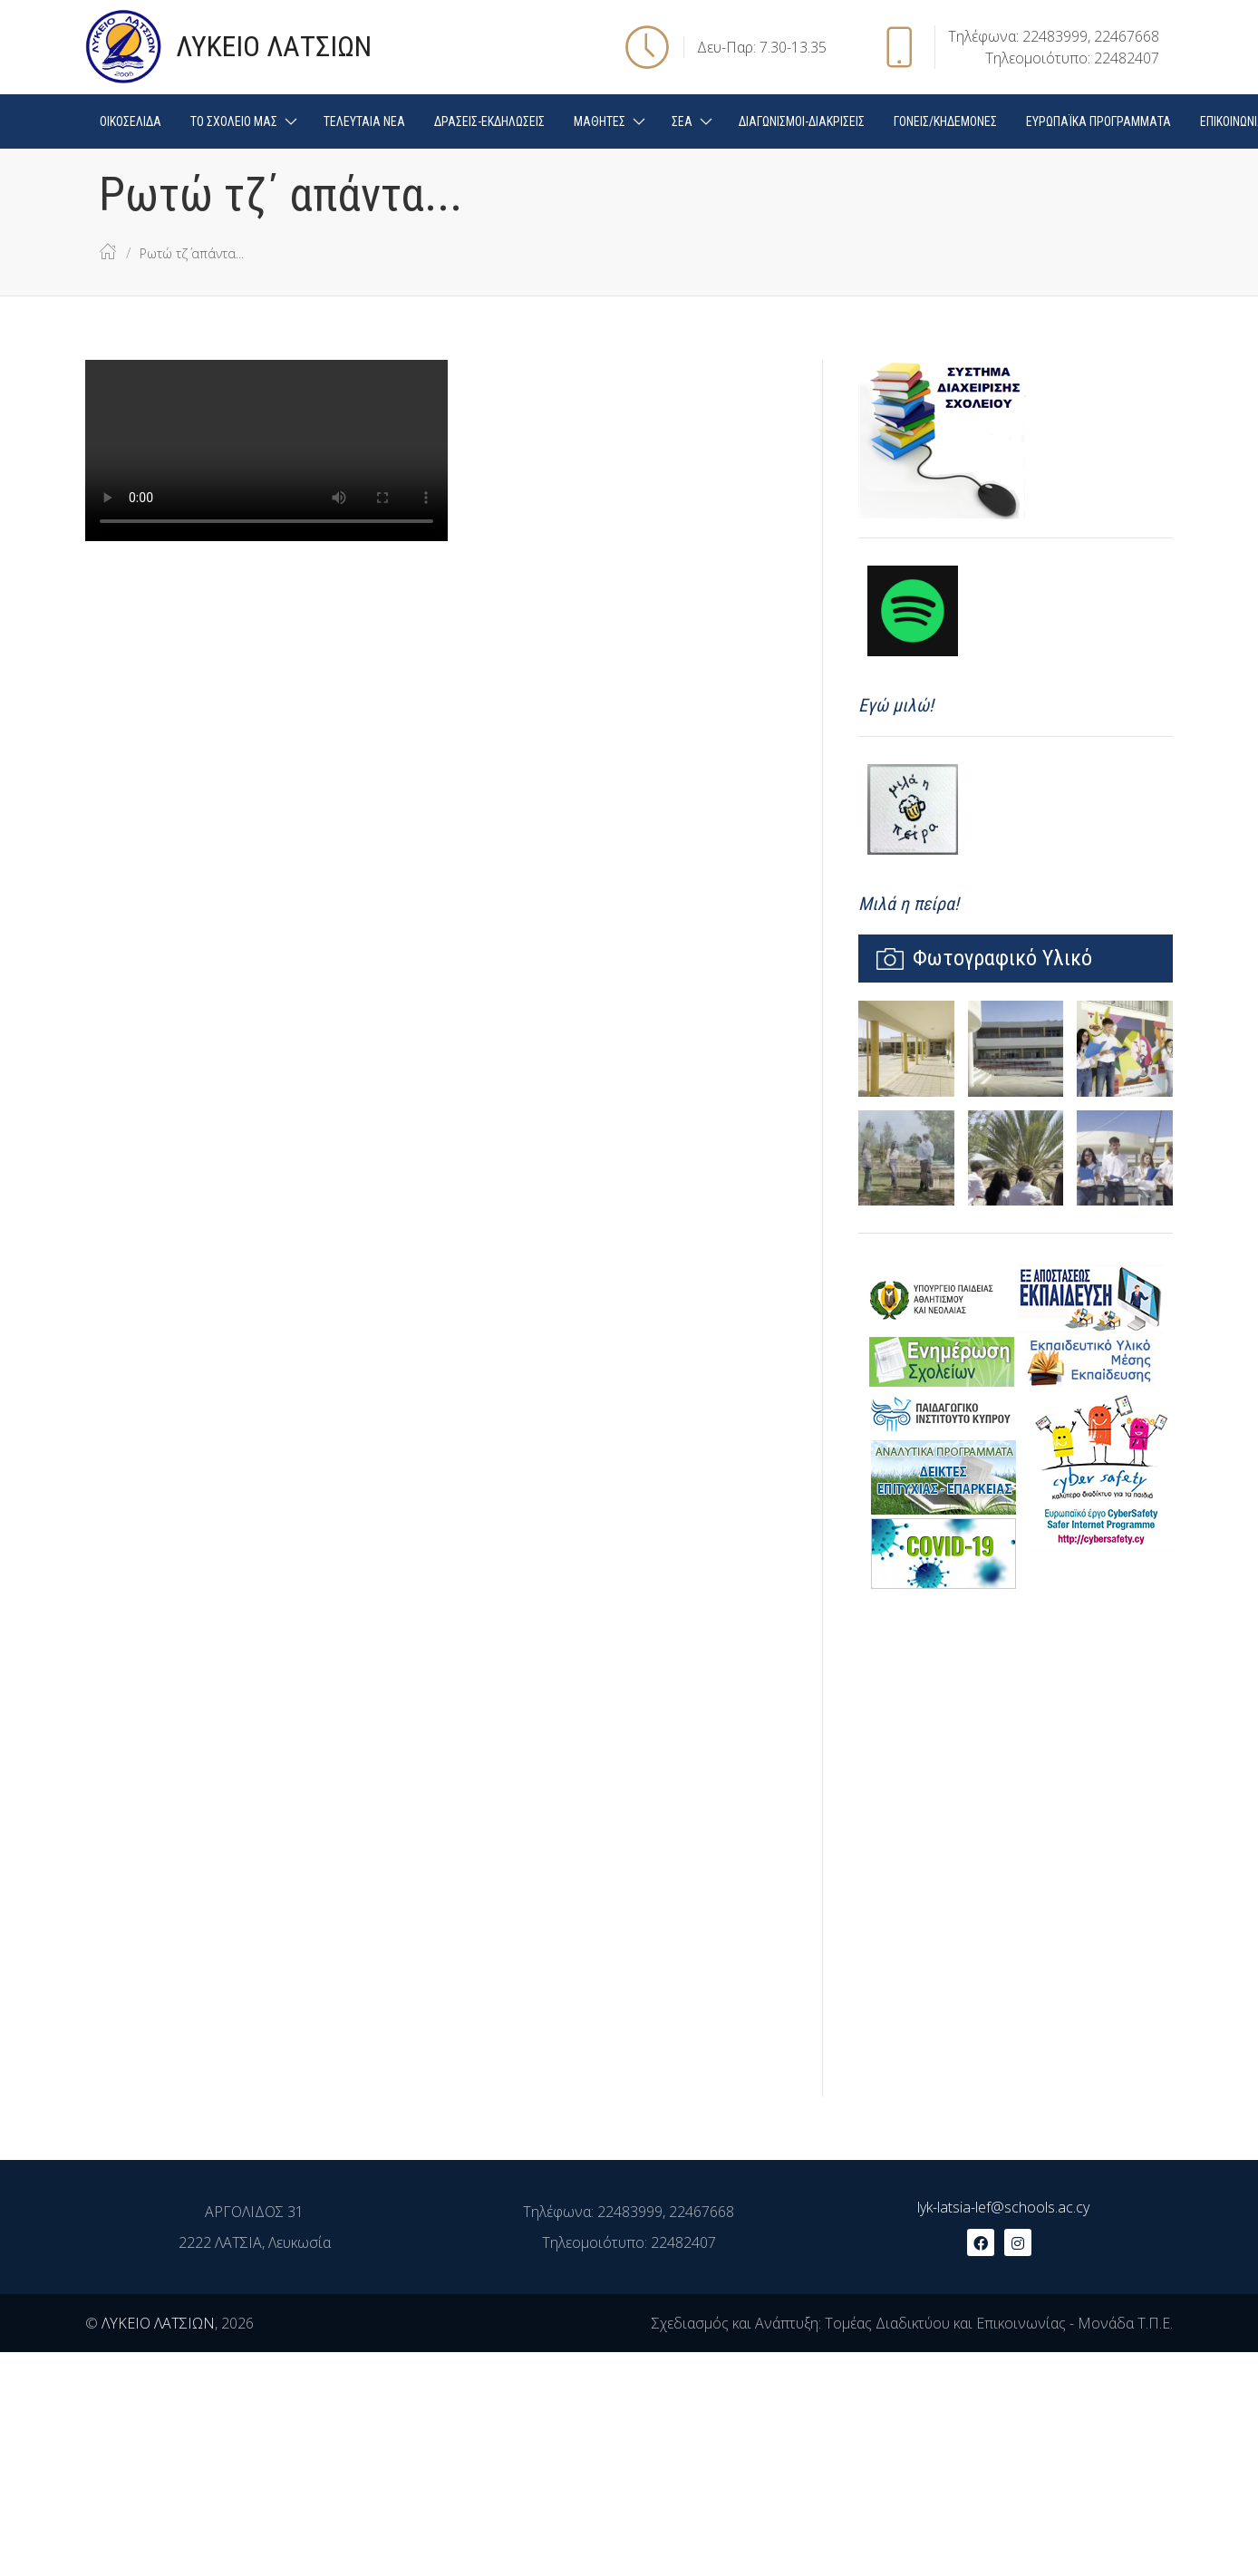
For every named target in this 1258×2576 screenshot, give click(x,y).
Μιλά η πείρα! (908, 904)
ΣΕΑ (682, 121)
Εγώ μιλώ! (896, 705)
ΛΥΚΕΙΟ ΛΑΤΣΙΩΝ (158, 2323)
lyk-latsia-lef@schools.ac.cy (1003, 2207)
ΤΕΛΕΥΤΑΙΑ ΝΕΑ (364, 121)
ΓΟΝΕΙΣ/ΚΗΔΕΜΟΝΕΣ (945, 121)
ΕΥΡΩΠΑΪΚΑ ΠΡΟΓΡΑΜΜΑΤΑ (1098, 121)
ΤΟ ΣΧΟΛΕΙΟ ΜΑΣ (233, 121)
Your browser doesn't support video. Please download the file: (266, 450)
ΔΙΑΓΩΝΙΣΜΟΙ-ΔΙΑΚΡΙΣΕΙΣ (802, 121)
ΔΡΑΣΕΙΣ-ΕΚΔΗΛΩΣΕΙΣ (489, 121)
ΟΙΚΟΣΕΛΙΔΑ (130, 121)
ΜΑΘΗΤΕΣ (599, 121)
